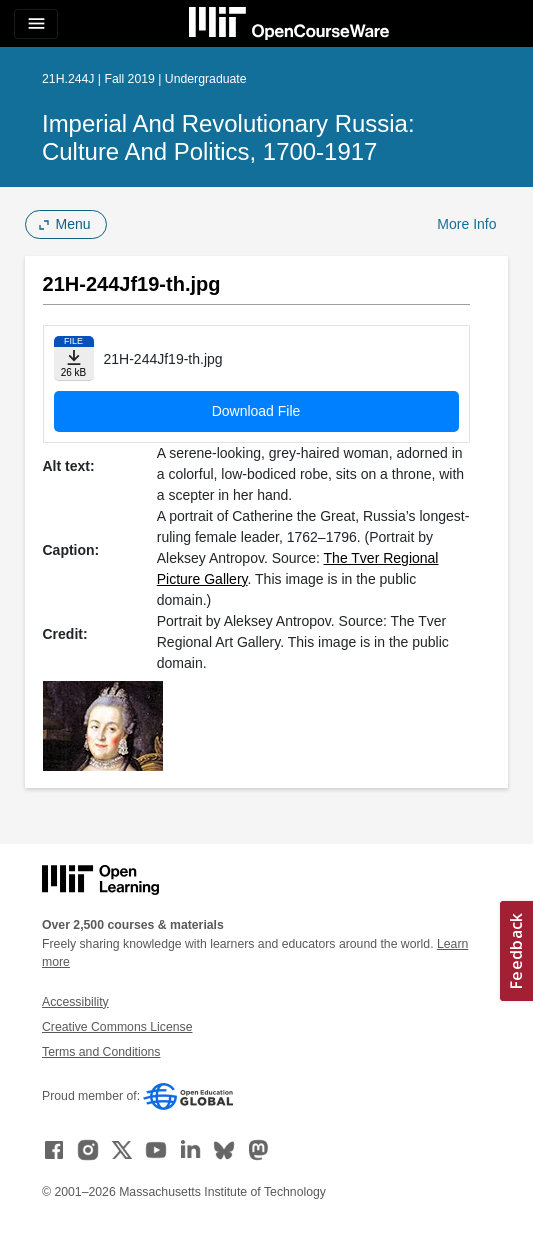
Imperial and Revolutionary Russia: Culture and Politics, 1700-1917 (228, 137)
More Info (466, 224)
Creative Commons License (117, 1027)
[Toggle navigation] (36, 24)
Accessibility (75, 1002)
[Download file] (74, 358)
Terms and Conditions (101, 1052)
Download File (256, 411)
